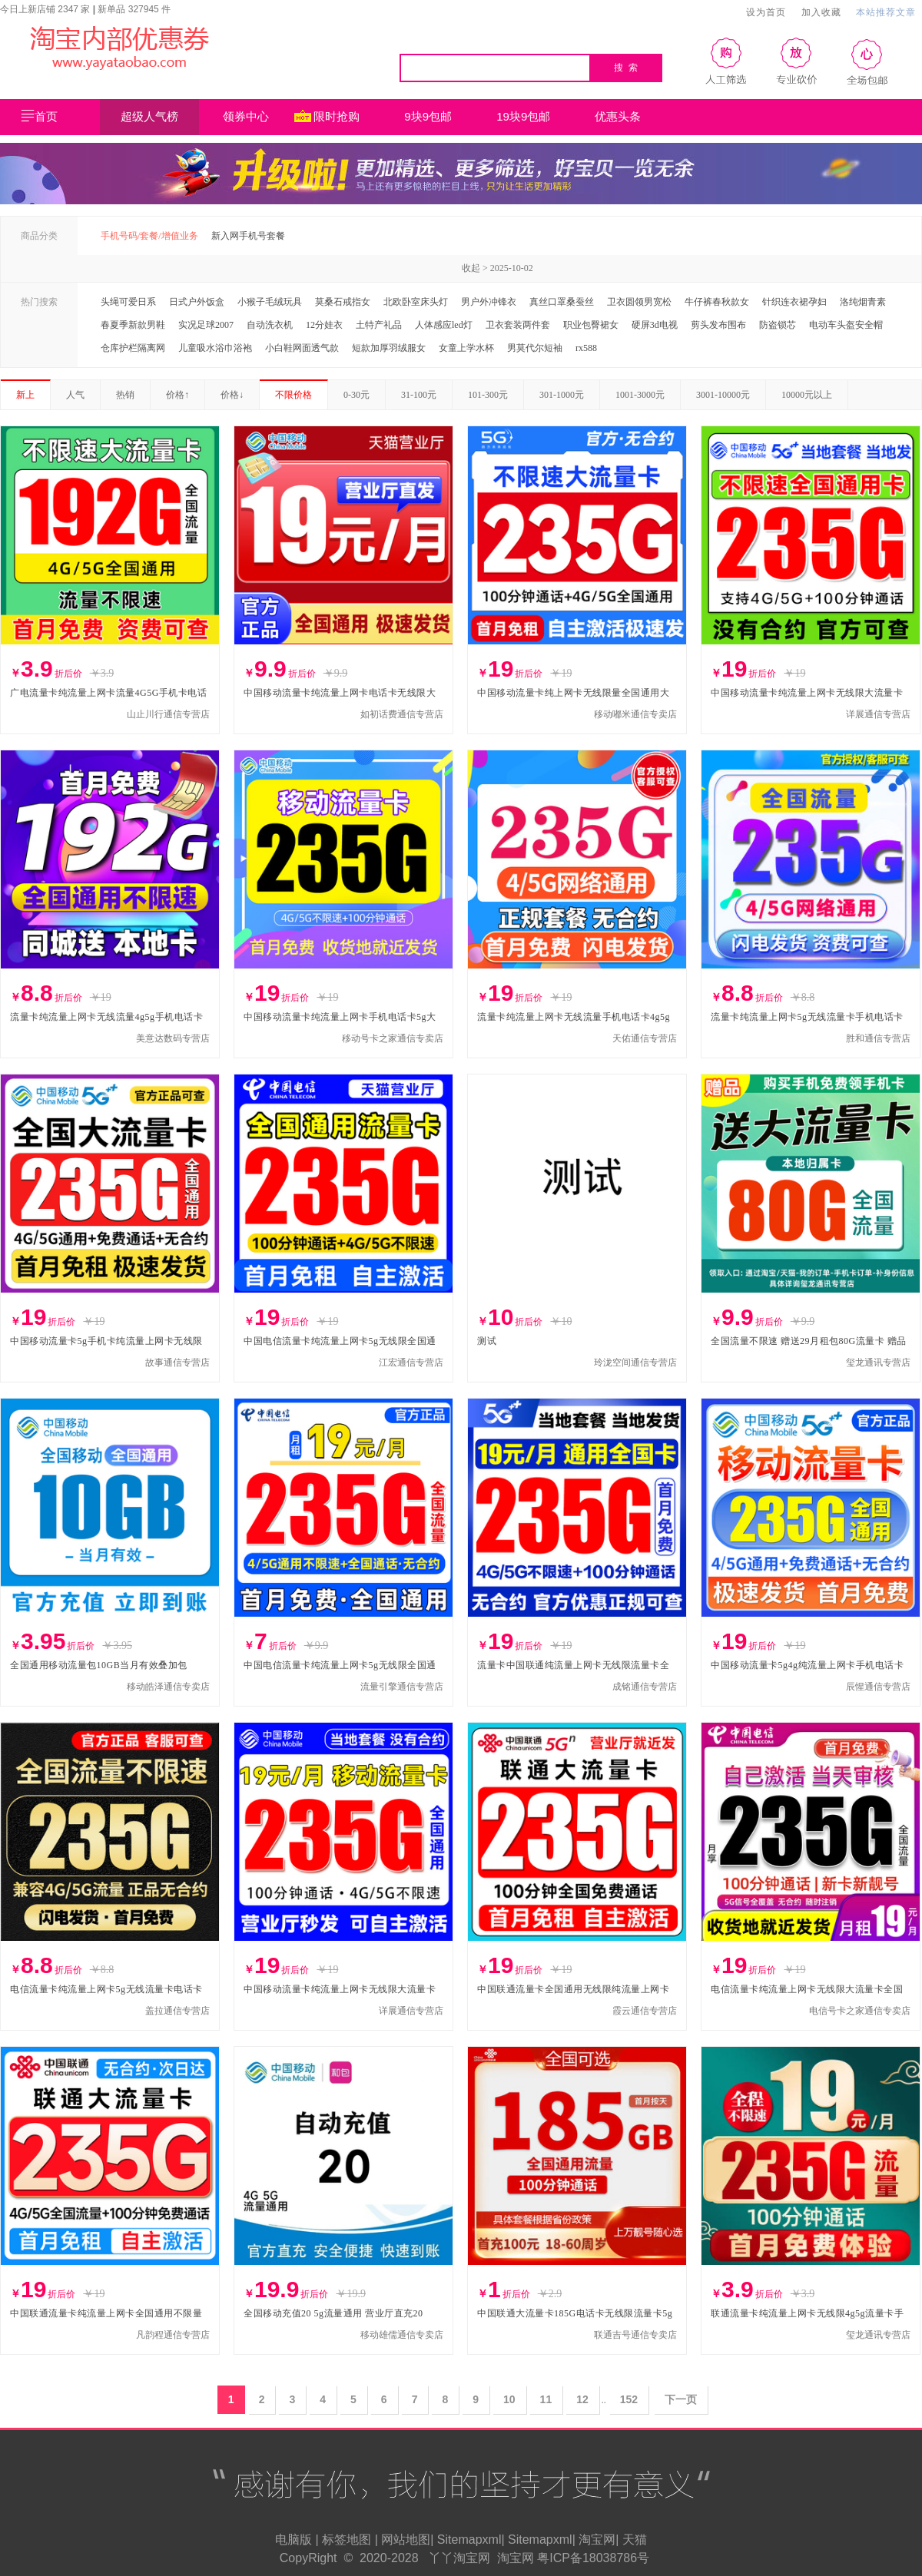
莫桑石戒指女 (342, 301)
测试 (486, 1341)
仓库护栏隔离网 (133, 348)
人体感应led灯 (444, 325)
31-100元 (418, 394)
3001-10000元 (723, 394)
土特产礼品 (379, 325)
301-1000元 (561, 394)
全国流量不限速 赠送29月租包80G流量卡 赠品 (809, 1341)
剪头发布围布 (718, 325)
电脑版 (293, 2539)
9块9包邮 (428, 116)
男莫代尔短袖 (534, 348)
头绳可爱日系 (128, 301)
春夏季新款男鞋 (133, 325)
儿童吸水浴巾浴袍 (215, 348)
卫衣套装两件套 (518, 325)
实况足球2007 (206, 325)
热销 (125, 394)
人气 (75, 394)
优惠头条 (618, 116)
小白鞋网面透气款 (302, 348)
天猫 (634, 2539)
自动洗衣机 (270, 325)
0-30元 (356, 394)
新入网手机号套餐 (248, 235)
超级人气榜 (149, 116)
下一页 (681, 2399)
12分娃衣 (324, 325)
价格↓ (232, 394)
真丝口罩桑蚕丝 (561, 301)
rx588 (586, 348)
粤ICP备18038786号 (593, 2557)
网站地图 (405, 2539)
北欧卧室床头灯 (415, 301)
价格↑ (177, 394)
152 (629, 2399)
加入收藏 (821, 12)
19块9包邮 (523, 116)
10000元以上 (806, 394)
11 (546, 2399)
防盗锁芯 (777, 325)
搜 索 (626, 67)
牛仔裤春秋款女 (717, 301)
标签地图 (346, 2539)
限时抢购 (336, 116)
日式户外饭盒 (196, 301)
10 (509, 2399)
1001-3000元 (640, 394)
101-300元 (488, 394)
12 (582, 2399)
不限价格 (293, 394)
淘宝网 (597, 2539)
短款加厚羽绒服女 (389, 348)
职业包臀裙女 (591, 325)
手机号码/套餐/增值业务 (149, 235)
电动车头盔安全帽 (846, 325)
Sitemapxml (469, 2539)
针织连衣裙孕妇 (794, 301)
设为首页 (766, 12)
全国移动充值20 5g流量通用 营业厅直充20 (333, 2313)
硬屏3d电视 (655, 325)
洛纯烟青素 (863, 301)
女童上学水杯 (466, 348)
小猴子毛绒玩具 (269, 301)
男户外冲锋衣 (488, 301)
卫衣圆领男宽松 (639, 301)
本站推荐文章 (886, 12)
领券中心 (256, 117)
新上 (25, 394)
